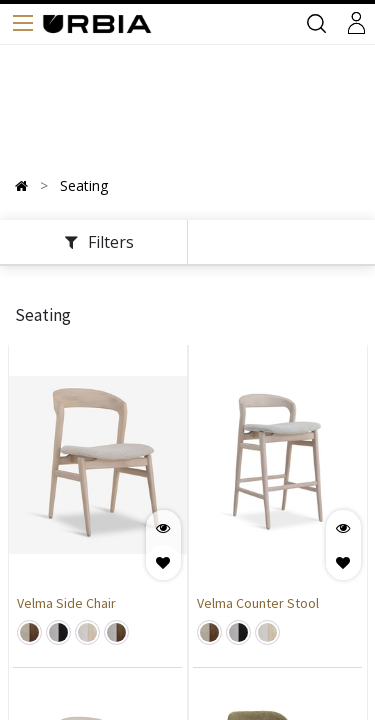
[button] (163, 562)
